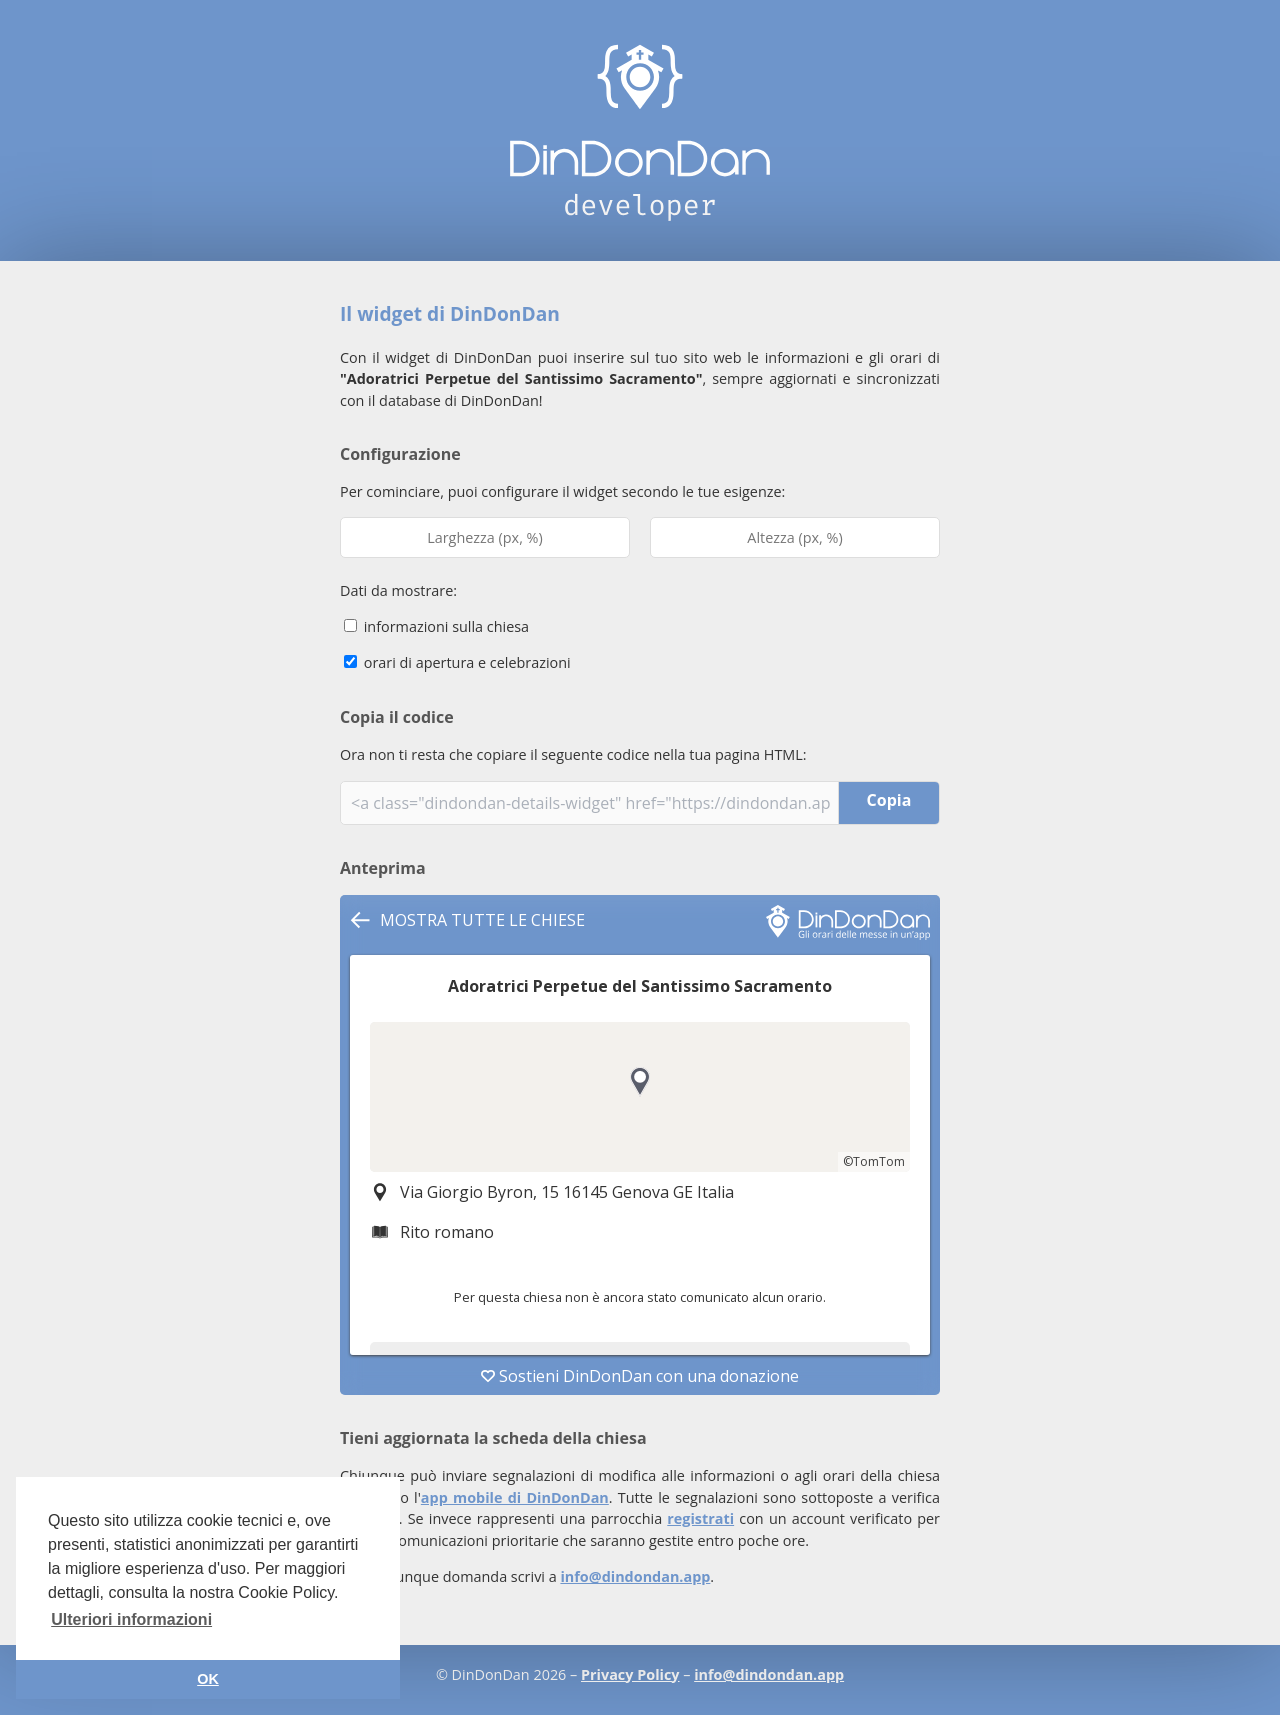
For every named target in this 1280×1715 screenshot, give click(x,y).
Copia (889, 800)
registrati (700, 1518)
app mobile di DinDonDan (515, 1497)
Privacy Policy (630, 1674)
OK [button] (208, 1679)
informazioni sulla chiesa (436, 626)
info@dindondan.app (635, 1576)
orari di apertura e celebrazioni (457, 662)
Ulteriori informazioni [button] (131, 1619)
